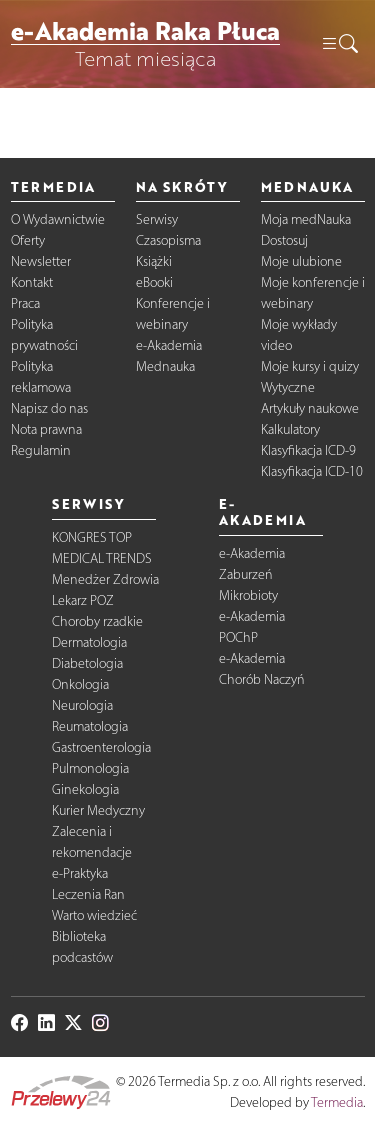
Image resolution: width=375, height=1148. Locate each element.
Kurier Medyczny (98, 810)
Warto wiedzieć (94, 915)
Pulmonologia (90, 768)
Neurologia (82, 705)
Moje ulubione (301, 261)
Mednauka (165, 366)
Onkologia (80, 684)
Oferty (28, 240)
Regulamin (41, 450)
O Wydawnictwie (58, 219)
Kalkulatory (290, 429)
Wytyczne (288, 387)
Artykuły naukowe (310, 408)
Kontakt (32, 282)
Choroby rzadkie (97, 621)
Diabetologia (87, 663)
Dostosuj (284, 240)
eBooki (154, 282)
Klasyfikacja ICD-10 (312, 471)
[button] (339, 44)
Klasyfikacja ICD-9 (308, 450)
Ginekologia (85, 789)
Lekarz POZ (83, 600)
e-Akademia (169, 345)
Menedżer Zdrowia (105, 579)
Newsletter (41, 261)
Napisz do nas (49, 408)
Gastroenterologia (101, 747)
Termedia (337, 1102)
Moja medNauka (306, 219)
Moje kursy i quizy (310, 366)
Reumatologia (90, 726)
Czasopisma (168, 240)
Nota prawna (46, 429)
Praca (25, 303)
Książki (154, 261)
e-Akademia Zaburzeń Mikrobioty (252, 574)
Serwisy (157, 219)
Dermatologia (89, 642)
